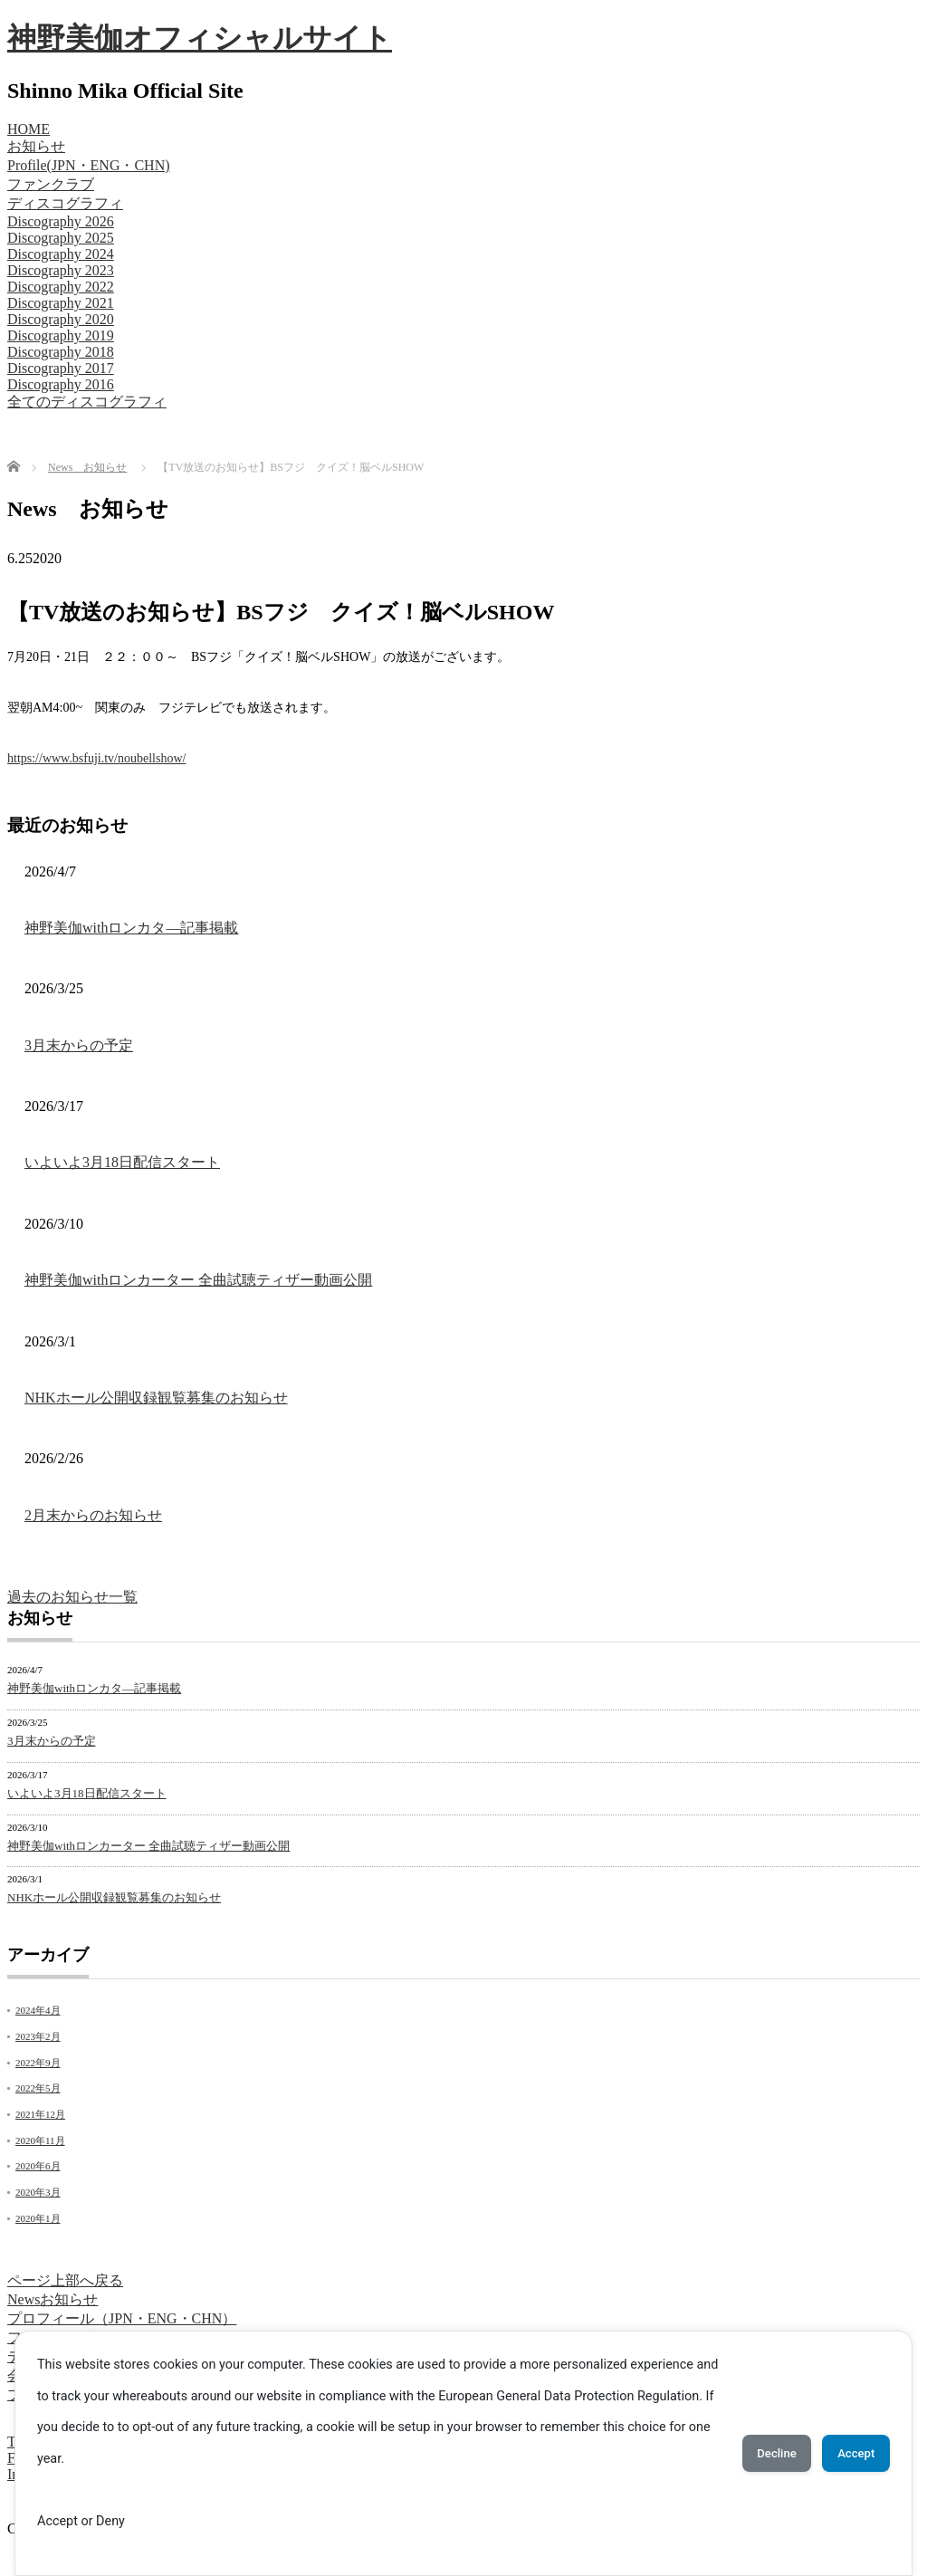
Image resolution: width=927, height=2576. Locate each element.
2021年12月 (40, 2114)
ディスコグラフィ (65, 203)
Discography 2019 (60, 335)
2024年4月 (38, 2010)
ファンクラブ (50, 184)
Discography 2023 (60, 270)
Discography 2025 (60, 237)
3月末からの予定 (78, 1045)
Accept (848, 2454)
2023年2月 (38, 2036)
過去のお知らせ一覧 (72, 1596)
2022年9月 (38, 2062)
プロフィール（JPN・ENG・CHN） (121, 2318)
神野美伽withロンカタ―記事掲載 (131, 927)
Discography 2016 (60, 384)
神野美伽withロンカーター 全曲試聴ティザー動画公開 (198, 1280)
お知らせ (36, 146)
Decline (753, 2454)
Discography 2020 (60, 319)
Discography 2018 (60, 351)
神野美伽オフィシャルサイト (199, 38)
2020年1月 (38, 2218)
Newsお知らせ (52, 2299)
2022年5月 (38, 2088)
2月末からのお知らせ (93, 1515)
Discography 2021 (60, 303)
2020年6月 (38, 2165)
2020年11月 (40, 2140)
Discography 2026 (60, 221)
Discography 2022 (60, 286)
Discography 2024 (60, 254)
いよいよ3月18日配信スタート (122, 1162)
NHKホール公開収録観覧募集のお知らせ (156, 1397)
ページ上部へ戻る (65, 2280)
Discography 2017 (60, 368)
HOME (28, 129)
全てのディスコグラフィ (87, 401)
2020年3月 (38, 2192)
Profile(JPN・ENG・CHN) (88, 165)
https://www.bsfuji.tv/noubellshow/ (96, 758)
